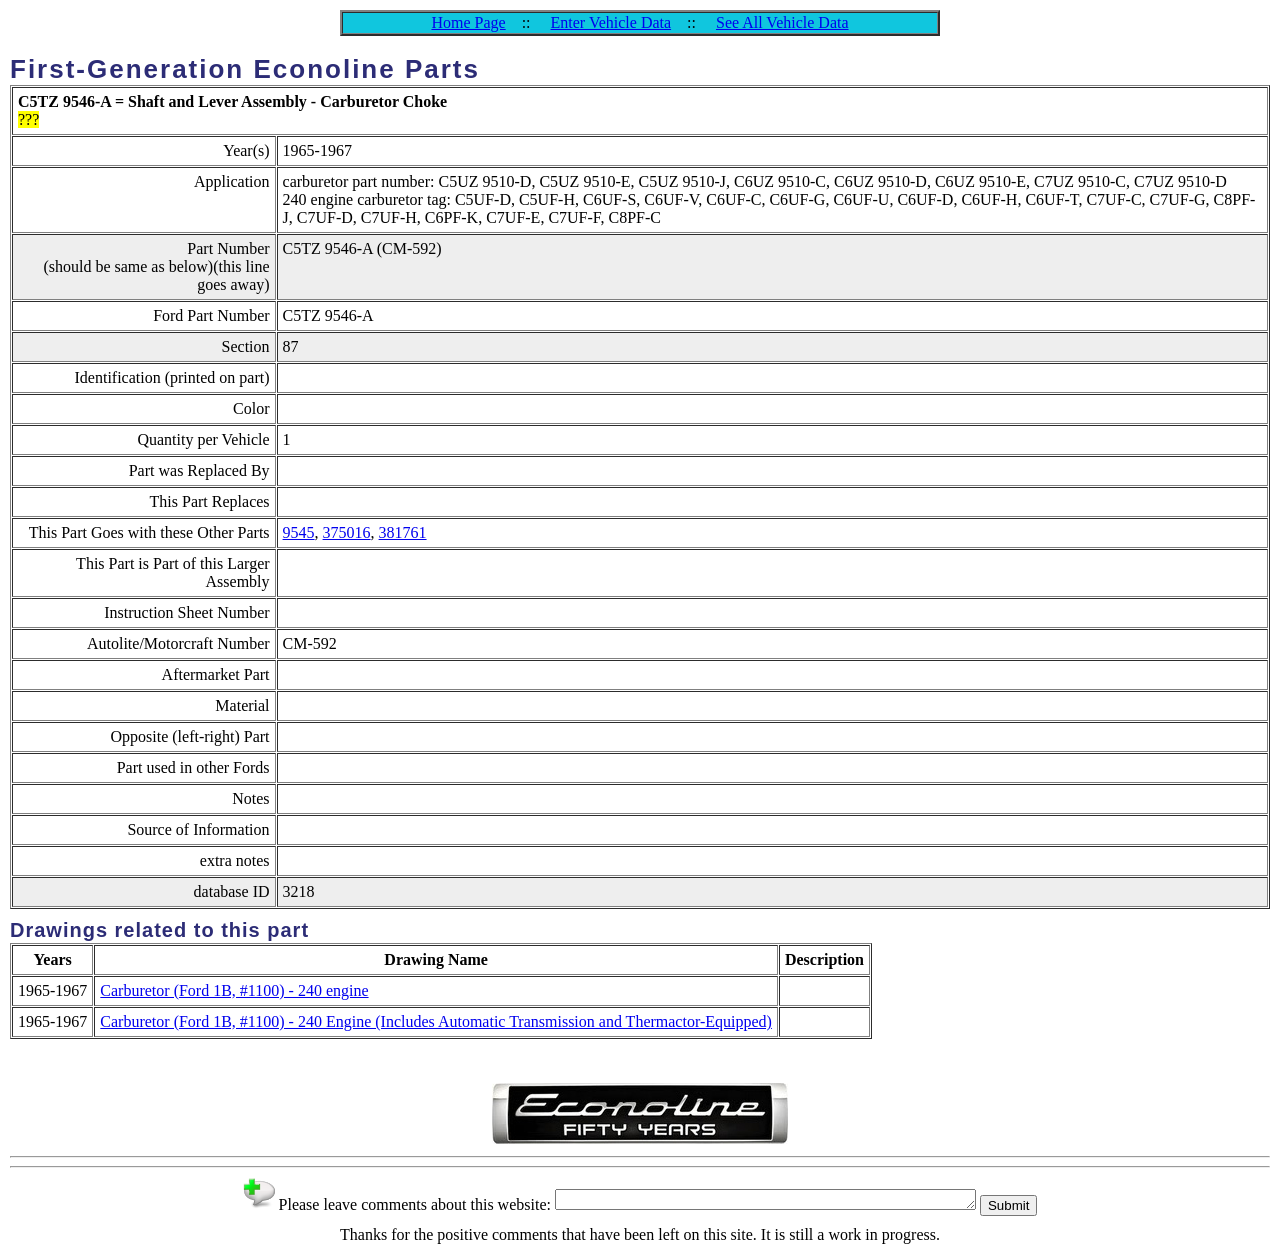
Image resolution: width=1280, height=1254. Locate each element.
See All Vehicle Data (782, 22)
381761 (403, 532)
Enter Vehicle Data (611, 22)
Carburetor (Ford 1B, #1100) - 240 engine (234, 990)
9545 (299, 532)
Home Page (468, 22)
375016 (347, 532)
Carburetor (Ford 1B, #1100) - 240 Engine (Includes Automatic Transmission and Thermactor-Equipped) (436, 1021)
